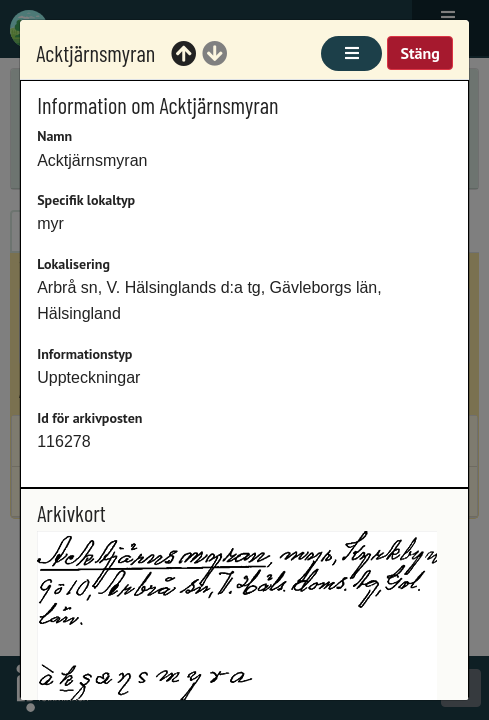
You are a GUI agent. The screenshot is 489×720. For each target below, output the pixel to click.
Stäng (419, 53)
